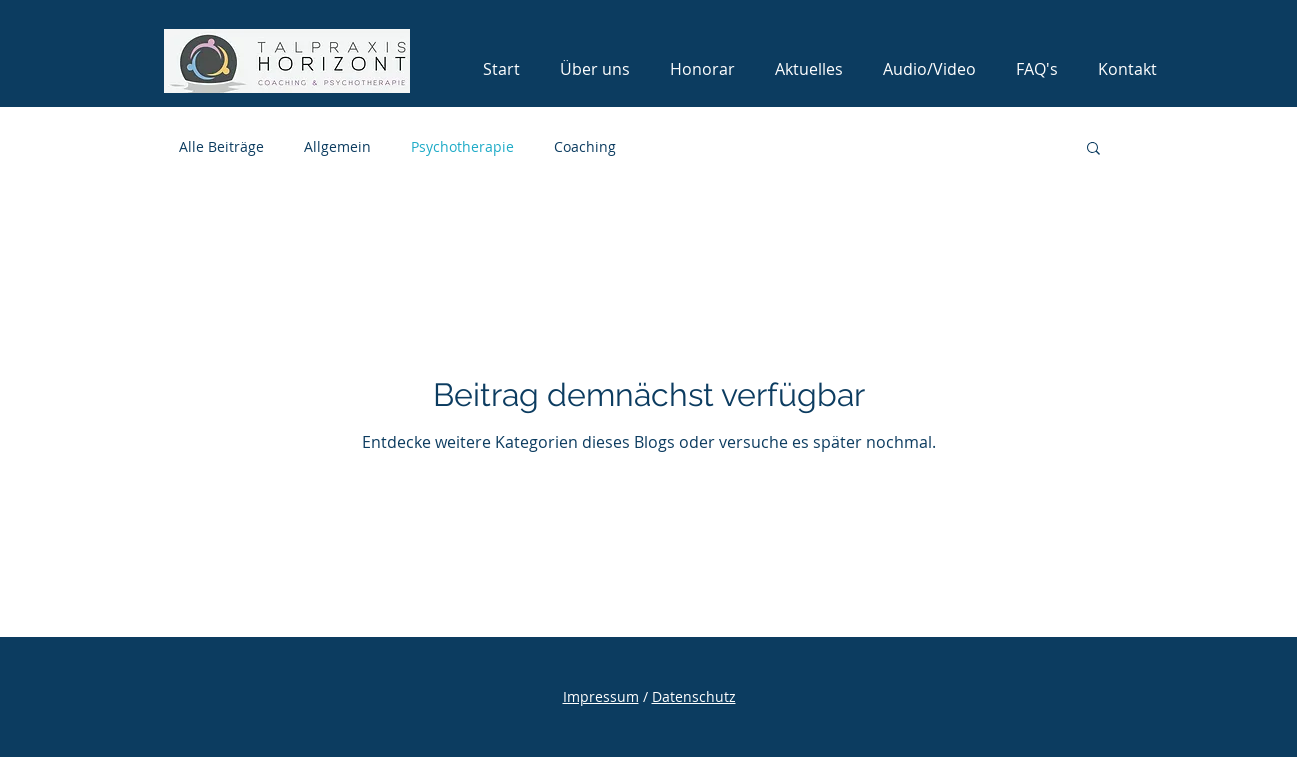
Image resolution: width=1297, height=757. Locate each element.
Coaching (585, 146)
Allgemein (337, 146)
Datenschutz (694, 696)
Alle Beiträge (221, 146)
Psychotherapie (462, 146)
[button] (1093, 149)
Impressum (601, 696)
